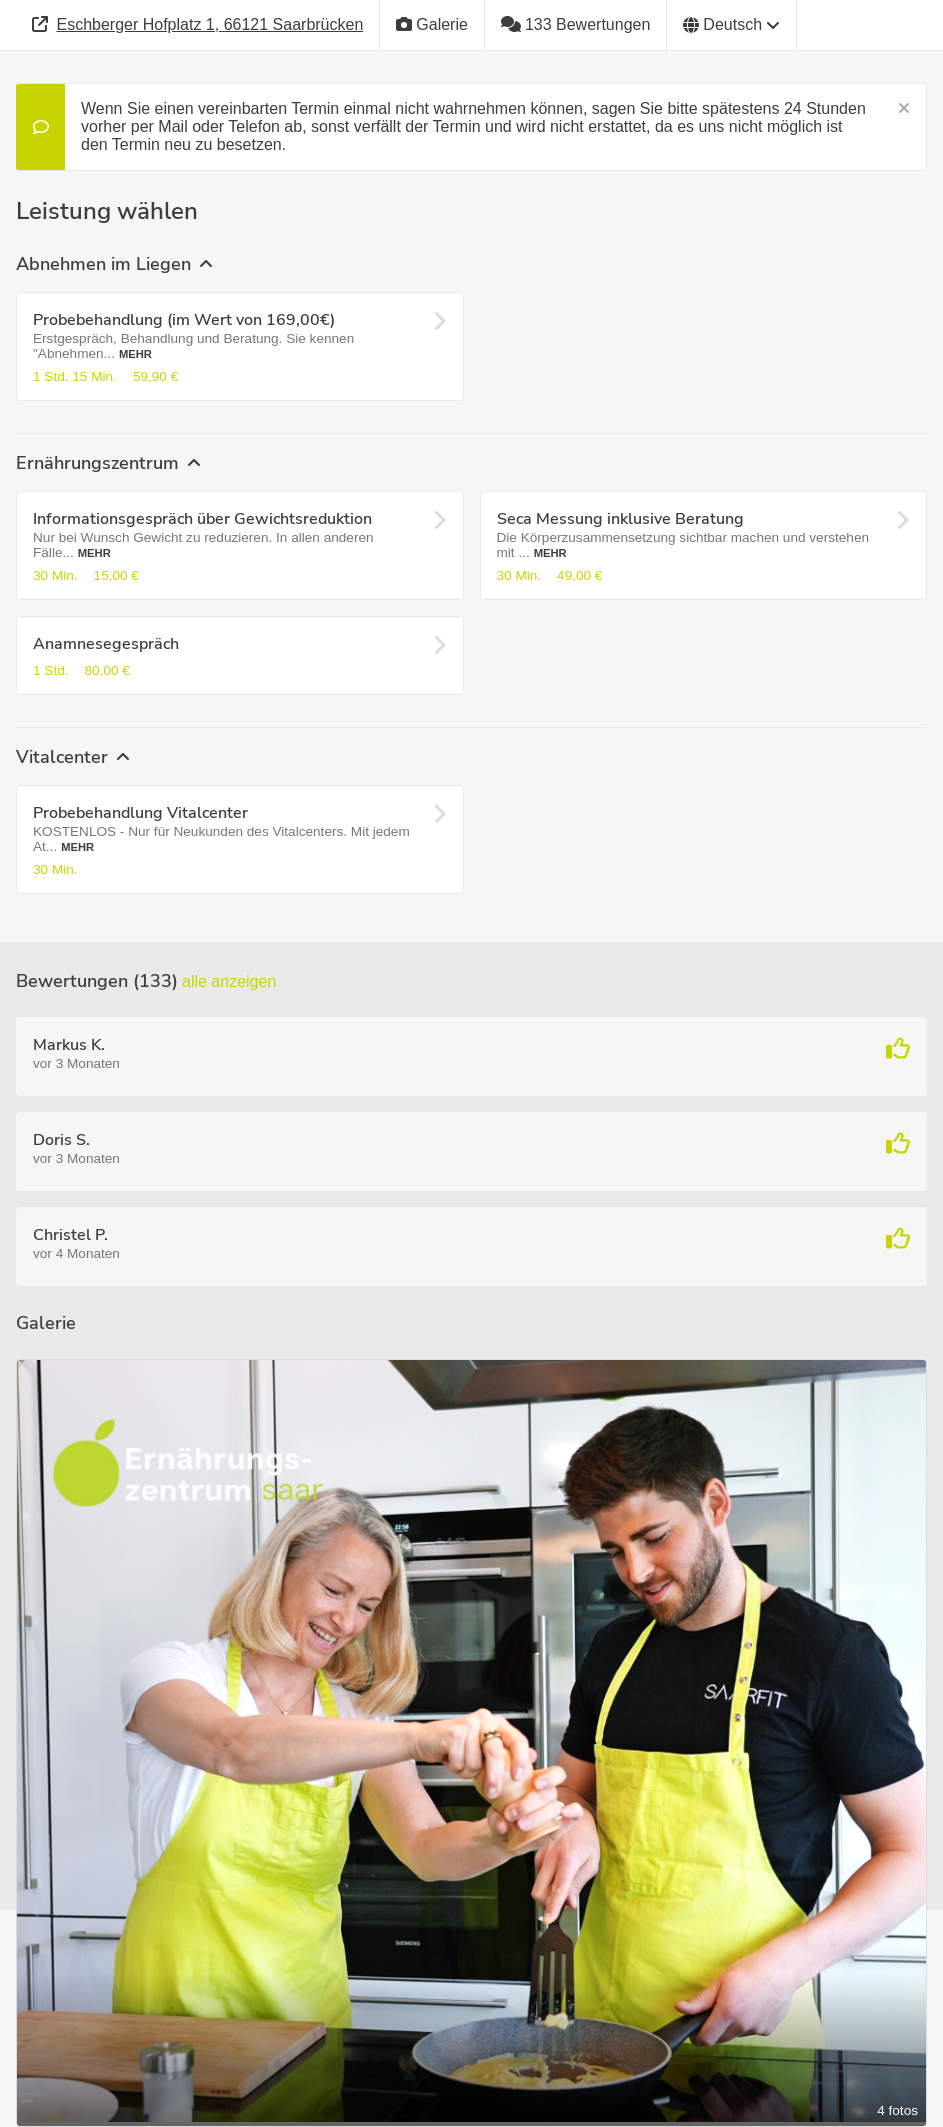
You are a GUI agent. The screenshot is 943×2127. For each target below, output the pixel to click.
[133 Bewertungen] (576, 25)
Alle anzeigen (229, 981)
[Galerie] (432, 25)
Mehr (135, 354)
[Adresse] (198, 25)
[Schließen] (904, 109)
